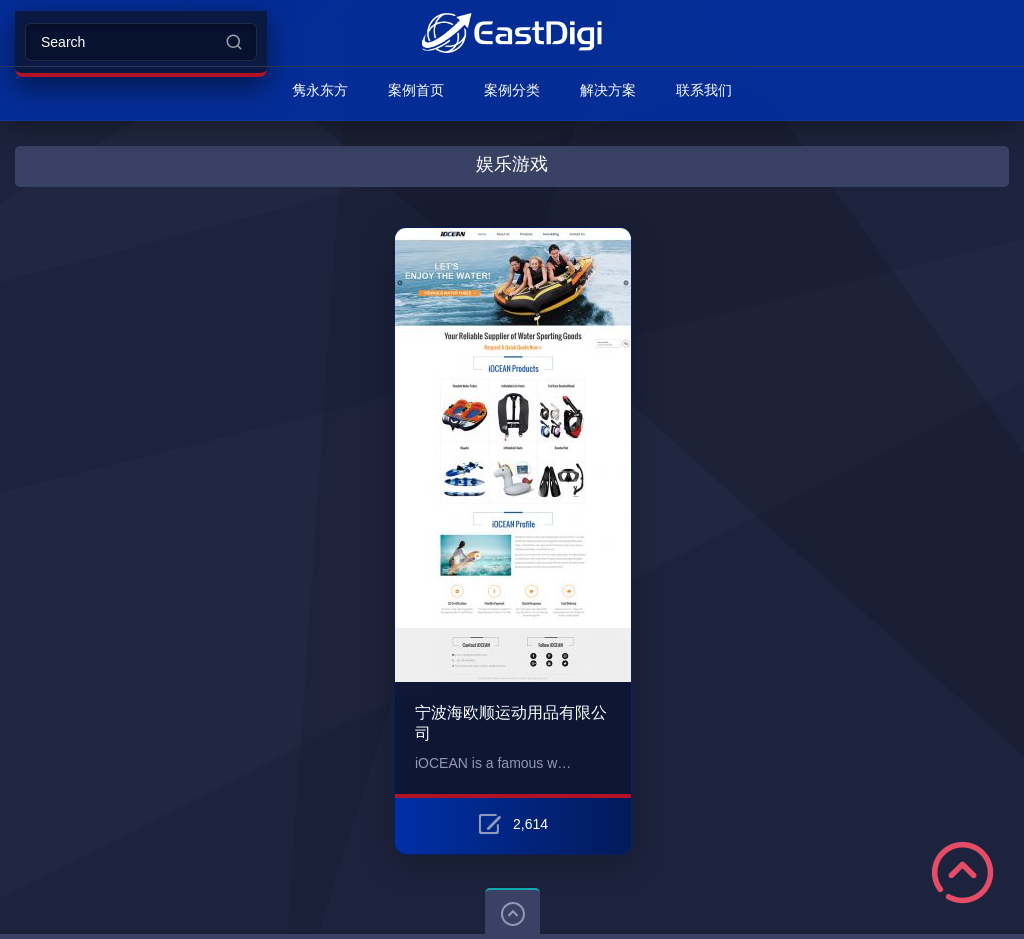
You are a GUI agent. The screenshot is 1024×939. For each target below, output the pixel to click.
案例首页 (416, 90)
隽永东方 (320, 90)
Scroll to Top (962, 872)
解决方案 (608, 90)
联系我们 (704, 90)
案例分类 (512, 90)
